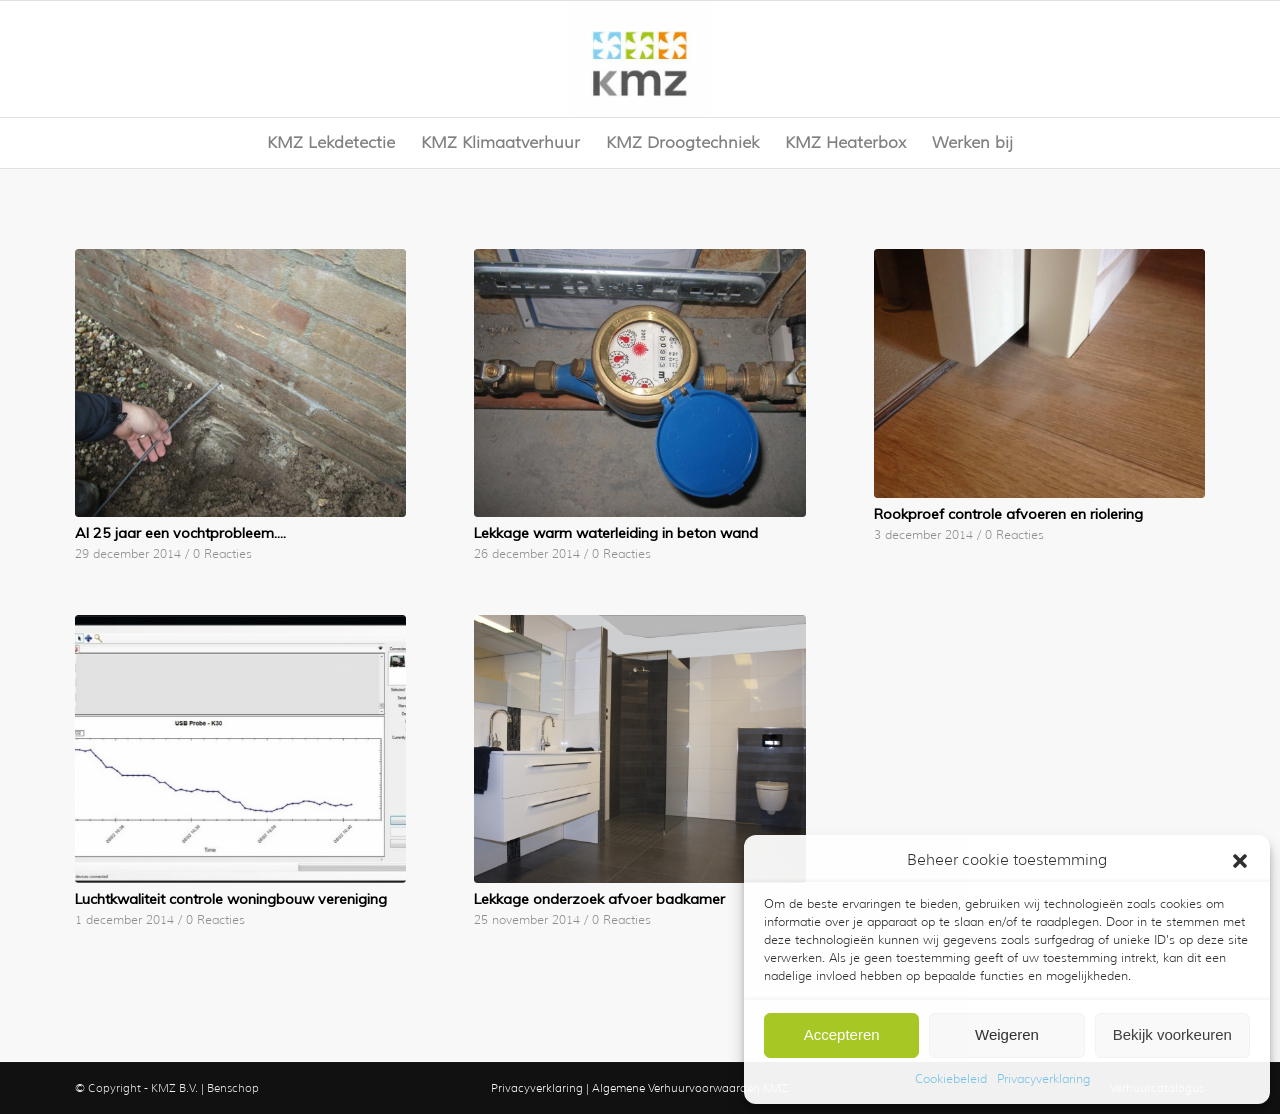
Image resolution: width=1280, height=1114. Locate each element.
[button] (1240, 861)
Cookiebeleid (951, 1078)
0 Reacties (222, 554)
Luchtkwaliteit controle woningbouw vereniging (231, 899)
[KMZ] (639, 59)
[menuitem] (331, 143)
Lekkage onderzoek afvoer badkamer (599, 899)
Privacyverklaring (1043, 1078)
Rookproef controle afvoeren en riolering (1008, 514)
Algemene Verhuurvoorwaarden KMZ (690, 1088)
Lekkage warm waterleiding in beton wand (616, 533)
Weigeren (1007, 1034)
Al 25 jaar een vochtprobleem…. (180, 533)
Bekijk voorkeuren (1172, 1034)
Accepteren (842, 1034)
